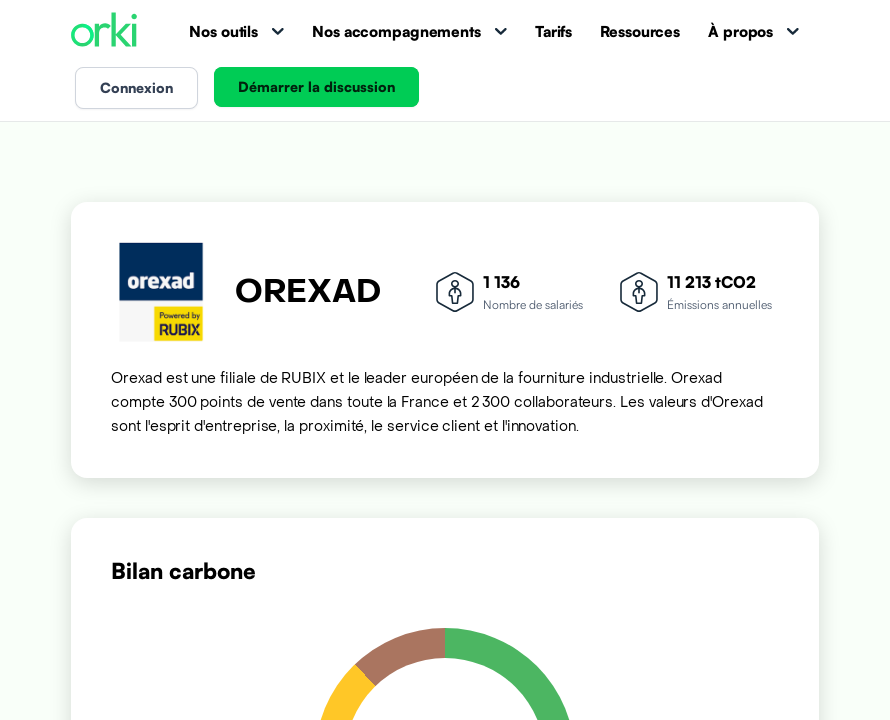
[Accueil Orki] (104, 31)
